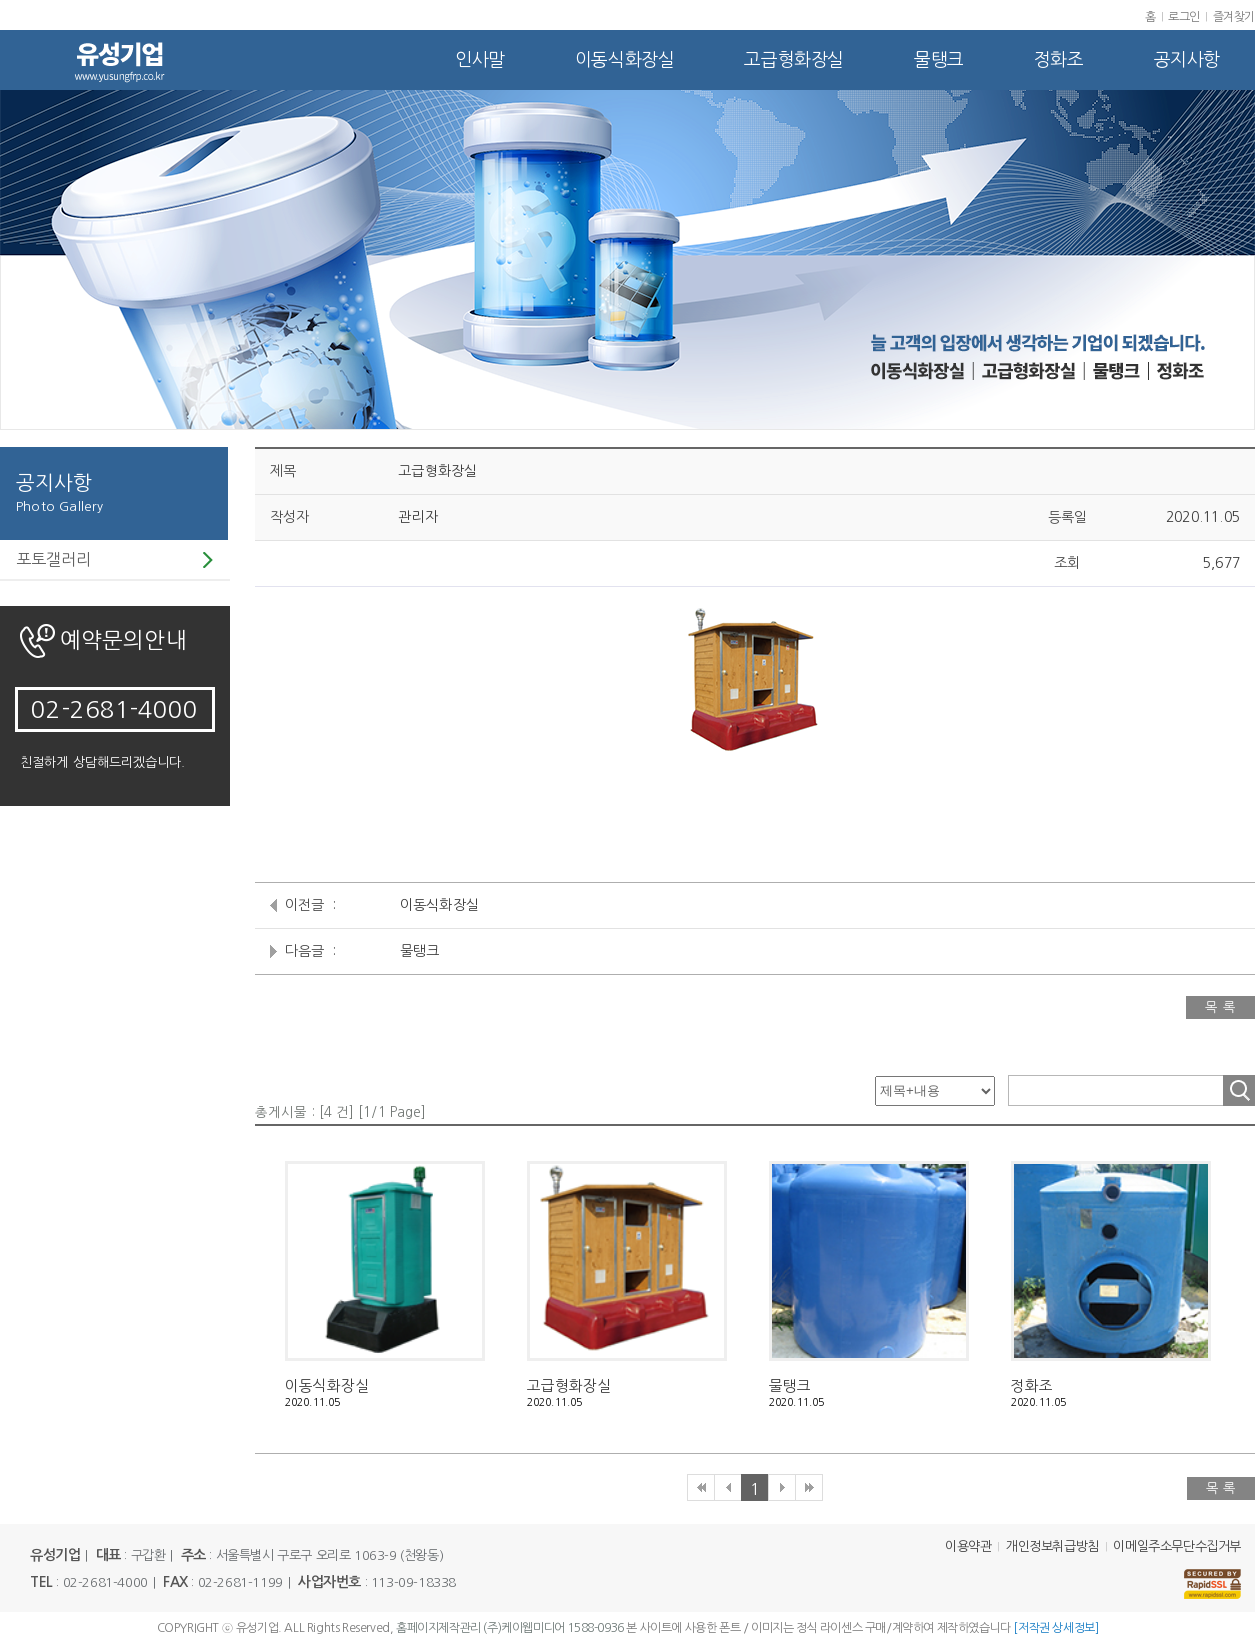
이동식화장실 (625, 60)
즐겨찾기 (1234, 17)
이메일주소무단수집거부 (1177, 1546)
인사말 (480, 60)
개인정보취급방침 (1052, 1546)
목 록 (1220, 1007)
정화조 (1059, 60)
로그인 (1184, 17)
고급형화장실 (794, 60)
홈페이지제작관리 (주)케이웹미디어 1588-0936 (510, 1628)
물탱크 (939, 60)
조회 (1239, 1090)
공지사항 (1187, 60)
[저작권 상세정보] (1055, 1628)
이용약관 (968, 1546)
